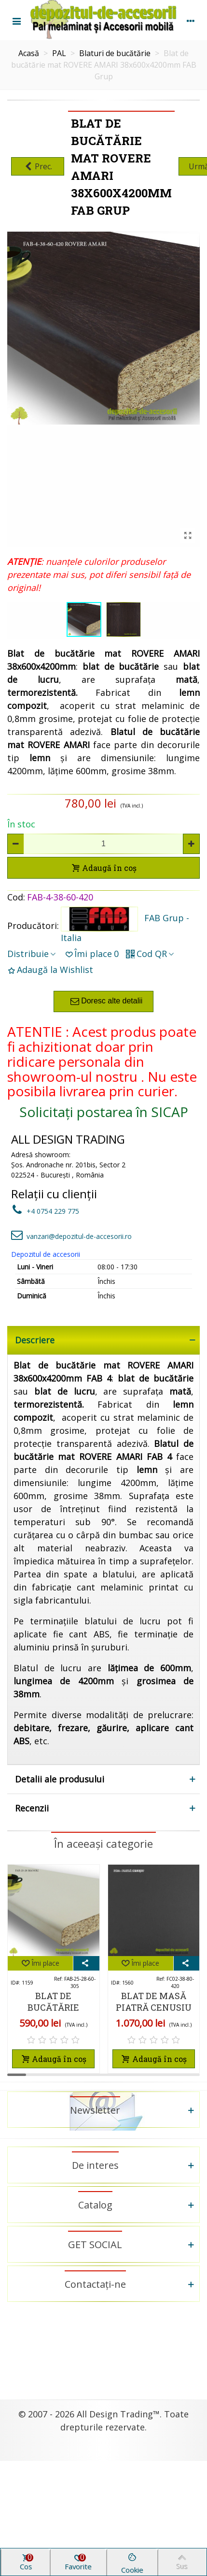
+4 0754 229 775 (45, 1211)
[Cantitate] (103, 844)
